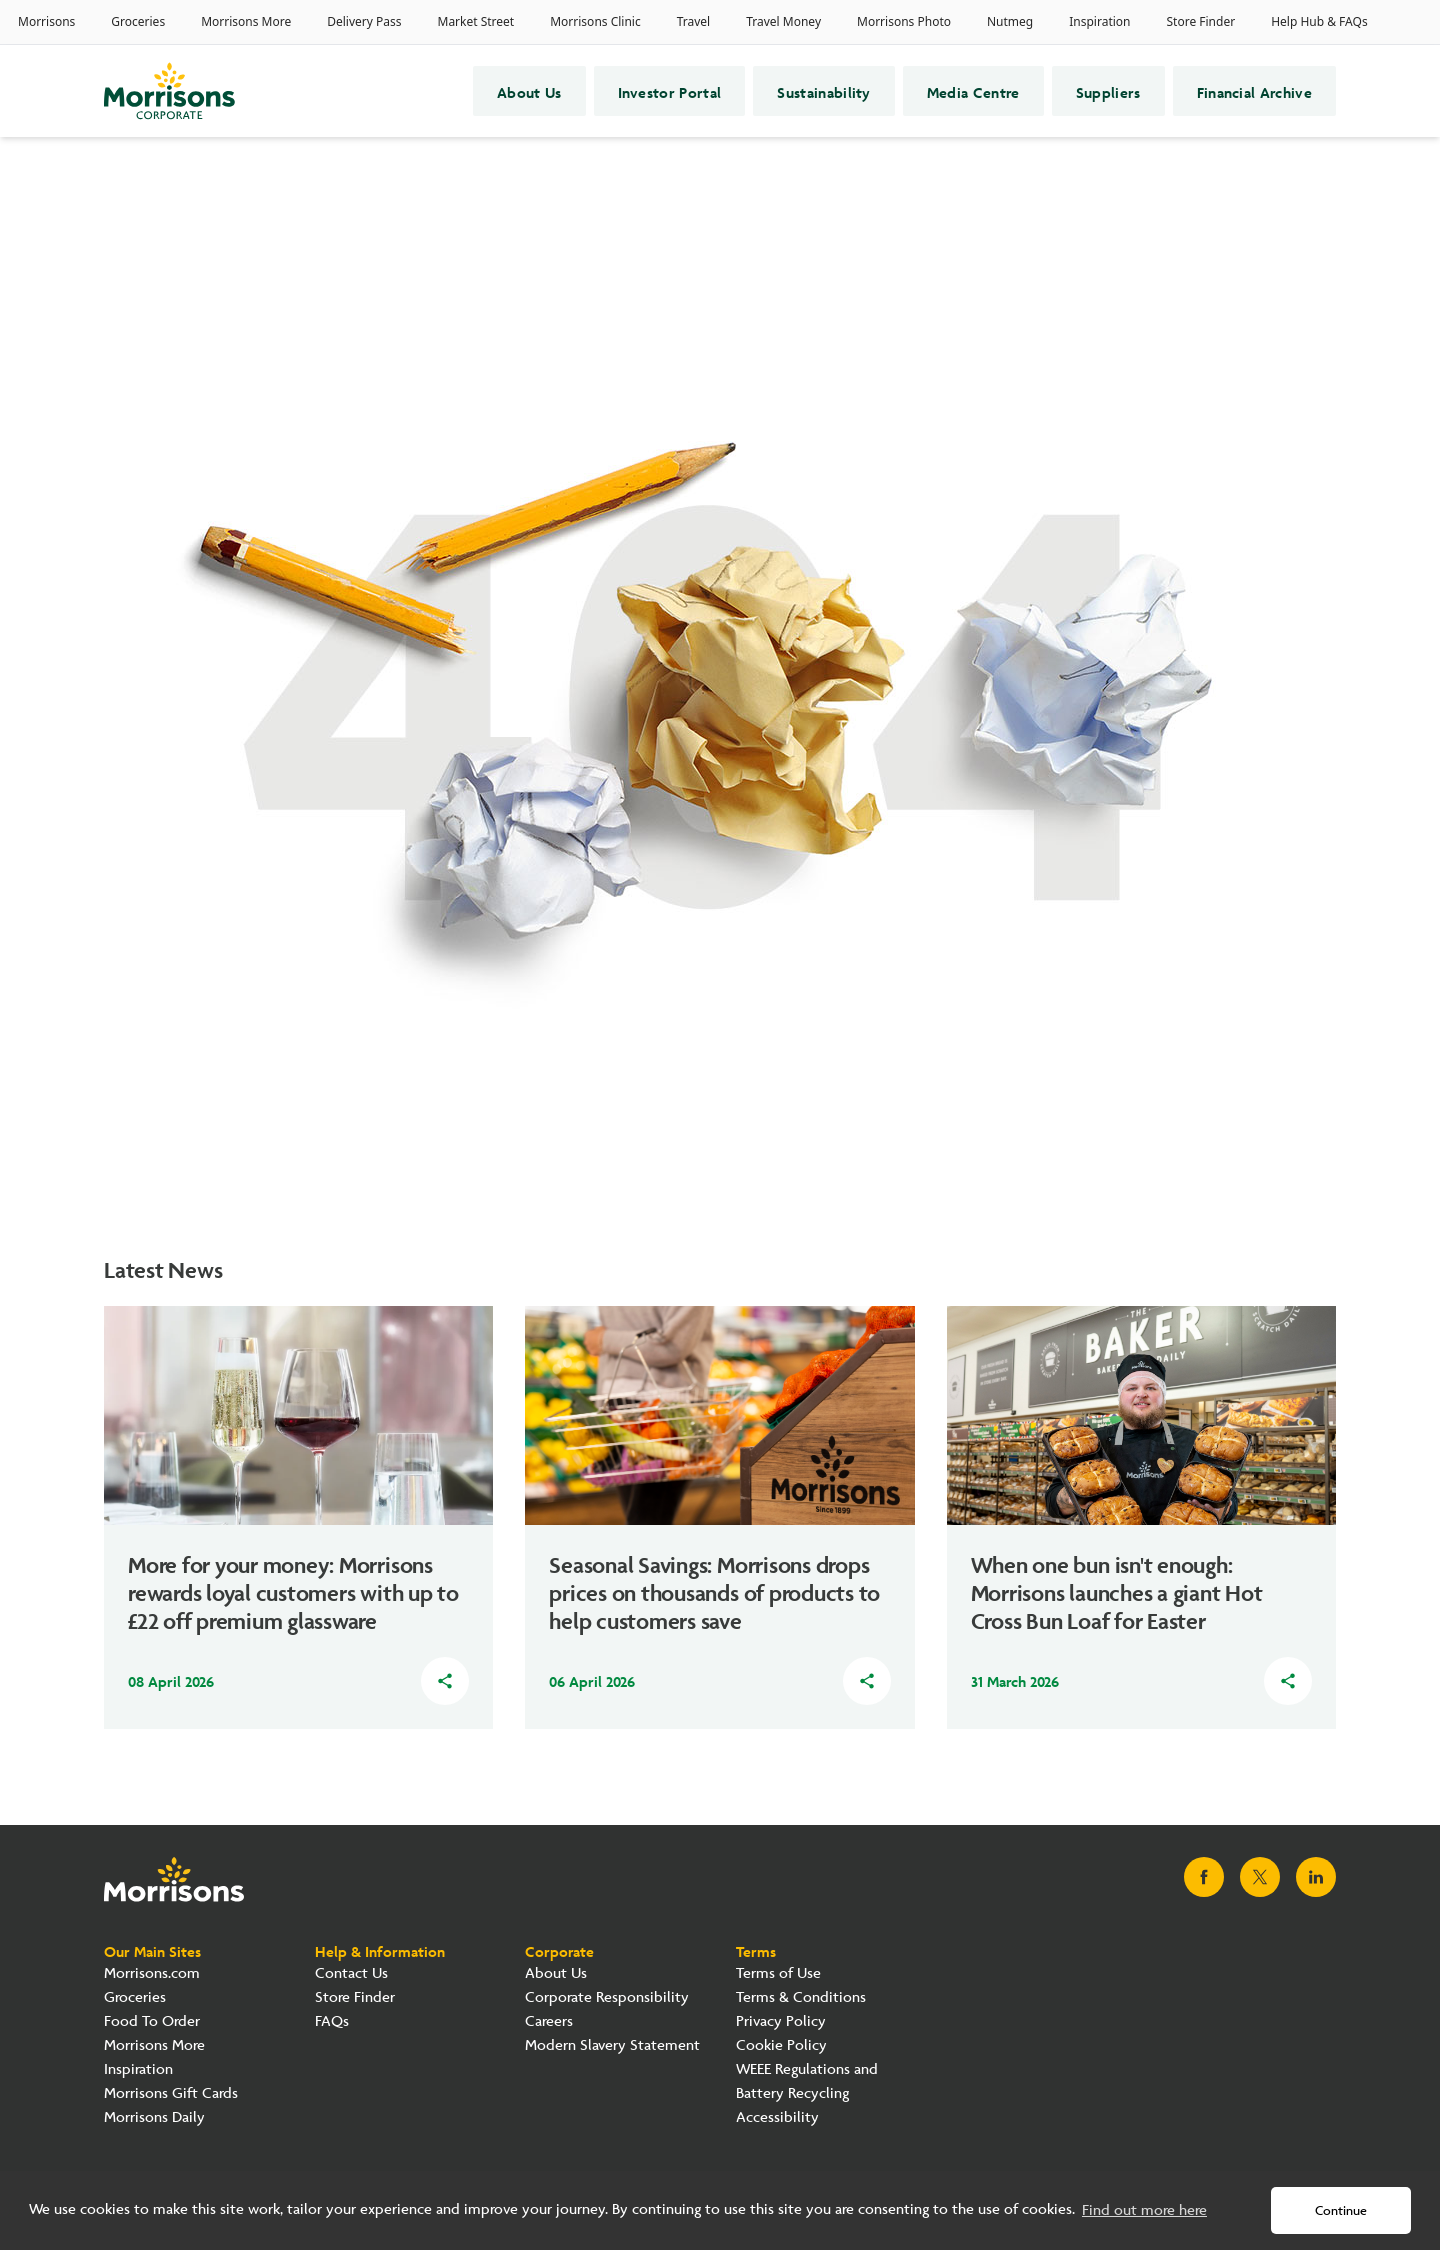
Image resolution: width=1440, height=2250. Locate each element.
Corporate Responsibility (607, 1997)
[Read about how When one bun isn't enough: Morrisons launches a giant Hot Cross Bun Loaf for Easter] (1141, 1481)
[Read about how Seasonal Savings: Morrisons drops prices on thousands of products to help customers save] (719, 1481)
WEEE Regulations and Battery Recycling (807, 2081)
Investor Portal (670, 91)
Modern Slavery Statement (612, 2045)
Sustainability (823, 91)
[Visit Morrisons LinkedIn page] (1316, 1877)
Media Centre (973, 91)
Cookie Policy (781, 2045)
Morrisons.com (152, 1973)
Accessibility (777, 2117)
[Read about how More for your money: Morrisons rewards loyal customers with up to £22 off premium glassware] (298, 1481)
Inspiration (138, 2069)
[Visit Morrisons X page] (1260, 1877)
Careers (549, 2021)
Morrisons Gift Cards (171, 2093)
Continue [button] (1341, 2211)
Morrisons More (154, 2045)
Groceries (135, 1997)
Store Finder (355, 1997)
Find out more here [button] (1144, 2210)
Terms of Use (778, 1973)
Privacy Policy (781, 2021)
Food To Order (152, 2021)
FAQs (332, 2021)
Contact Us (351, 1973)
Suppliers (1108, 91)
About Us (529, 91)
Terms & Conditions (801, 1997)
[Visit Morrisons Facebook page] (1204, 1877)
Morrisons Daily (154, 2117)
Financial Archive (1254, 91)
